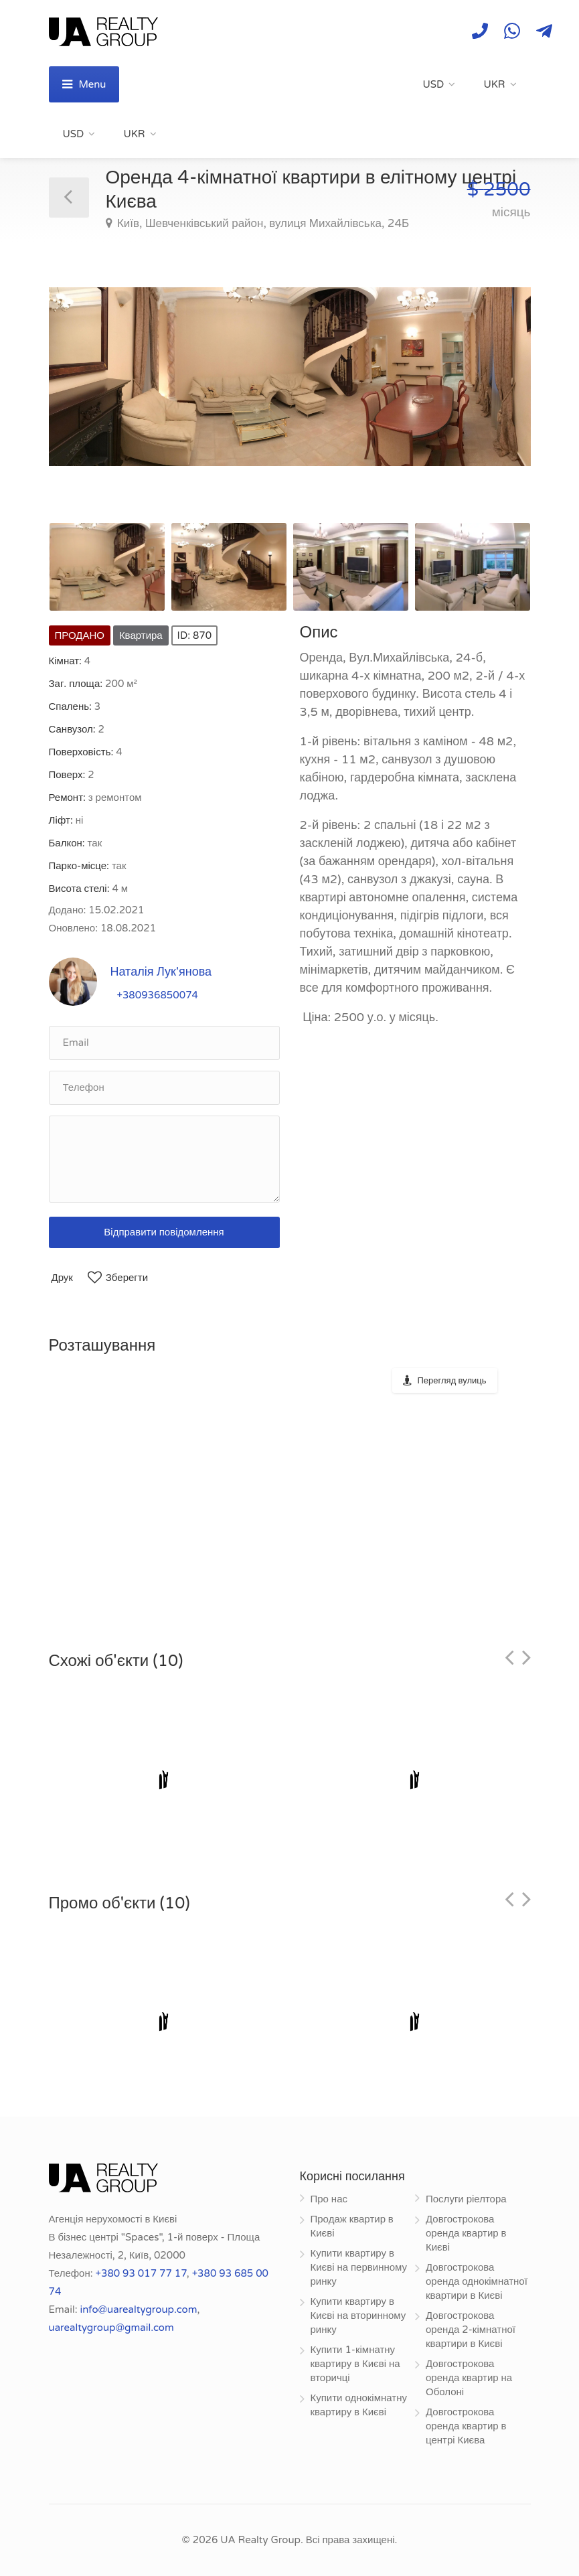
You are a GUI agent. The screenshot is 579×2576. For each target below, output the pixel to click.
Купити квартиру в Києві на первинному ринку (359, 2267)
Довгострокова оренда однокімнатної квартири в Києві (476, 2281)
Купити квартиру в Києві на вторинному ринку (358, 2315)
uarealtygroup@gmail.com (111, 2328)
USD (433, 84)
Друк (62, 1278)
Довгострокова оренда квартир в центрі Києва (466, 2426)
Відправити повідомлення (164, 1232)
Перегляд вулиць (452, 1380)
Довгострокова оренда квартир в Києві (466, 2233)
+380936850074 (157, 995)
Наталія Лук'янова (161, 971)
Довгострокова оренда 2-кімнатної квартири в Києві (470, 2329)
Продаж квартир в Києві (352, 2226)
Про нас (329, 2199)
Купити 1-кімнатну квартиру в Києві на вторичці (355, 2364)
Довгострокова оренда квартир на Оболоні (469, 2378)
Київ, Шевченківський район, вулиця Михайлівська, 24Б (262, 223)
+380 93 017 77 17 (141, 2273)
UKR (494, 84)
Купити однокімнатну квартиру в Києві (359, 2405)
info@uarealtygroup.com (138, 2309)
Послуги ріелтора (466, 2199)
